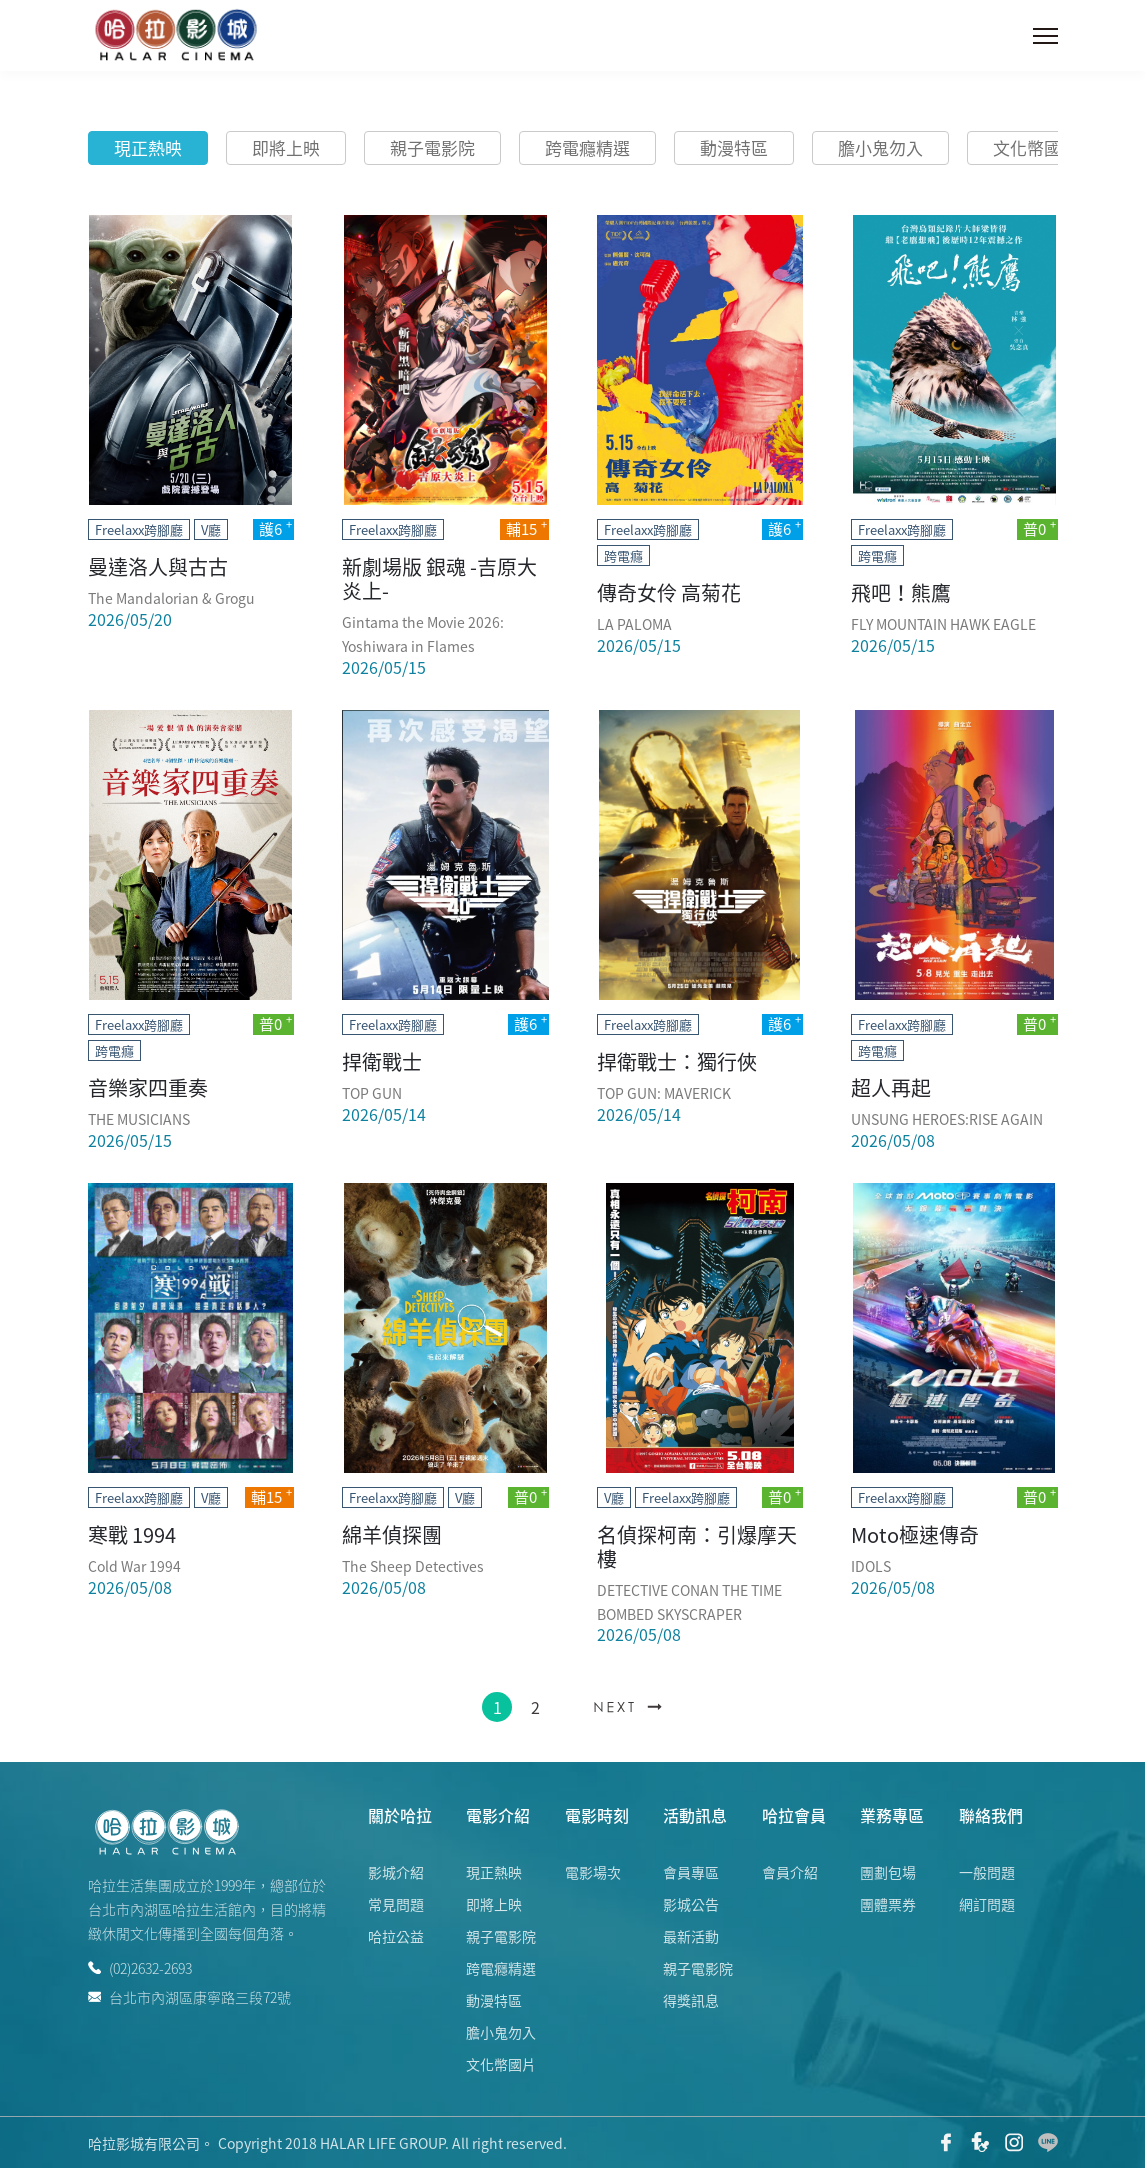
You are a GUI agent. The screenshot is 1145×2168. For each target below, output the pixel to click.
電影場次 (593, 1872)
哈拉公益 (396, 1936)
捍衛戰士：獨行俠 (677, 1061)
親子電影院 (432, 147)
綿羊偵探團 (392, 1534)
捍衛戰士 (382, 1061)
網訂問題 (987, 1904)
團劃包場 (888, 1872)
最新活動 (691, 1936)
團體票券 (888, 1904)
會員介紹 (790, 1872)
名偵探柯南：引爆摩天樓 (697, 1546)
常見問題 (396, 1904)
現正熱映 (148, 147)
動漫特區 (734, 147)
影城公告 (691, 1904)
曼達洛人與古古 (158, 566)
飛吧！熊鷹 (901, 592)
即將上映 (286, 147)
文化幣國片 (1035, 147)
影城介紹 (396, 1872)
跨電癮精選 (587, 147)
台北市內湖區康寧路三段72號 (189, 1995)
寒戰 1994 (132, 1534)
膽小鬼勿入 (880, 147)
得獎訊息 (691, 2000)
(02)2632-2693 (140, 1968)
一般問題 (987, 1872)
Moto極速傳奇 (915, 1534)
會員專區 (691, 1872)
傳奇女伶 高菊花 (669, 592)
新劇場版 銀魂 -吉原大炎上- (439, 578)
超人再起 (891, 1087)
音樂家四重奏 (148, 1087)
